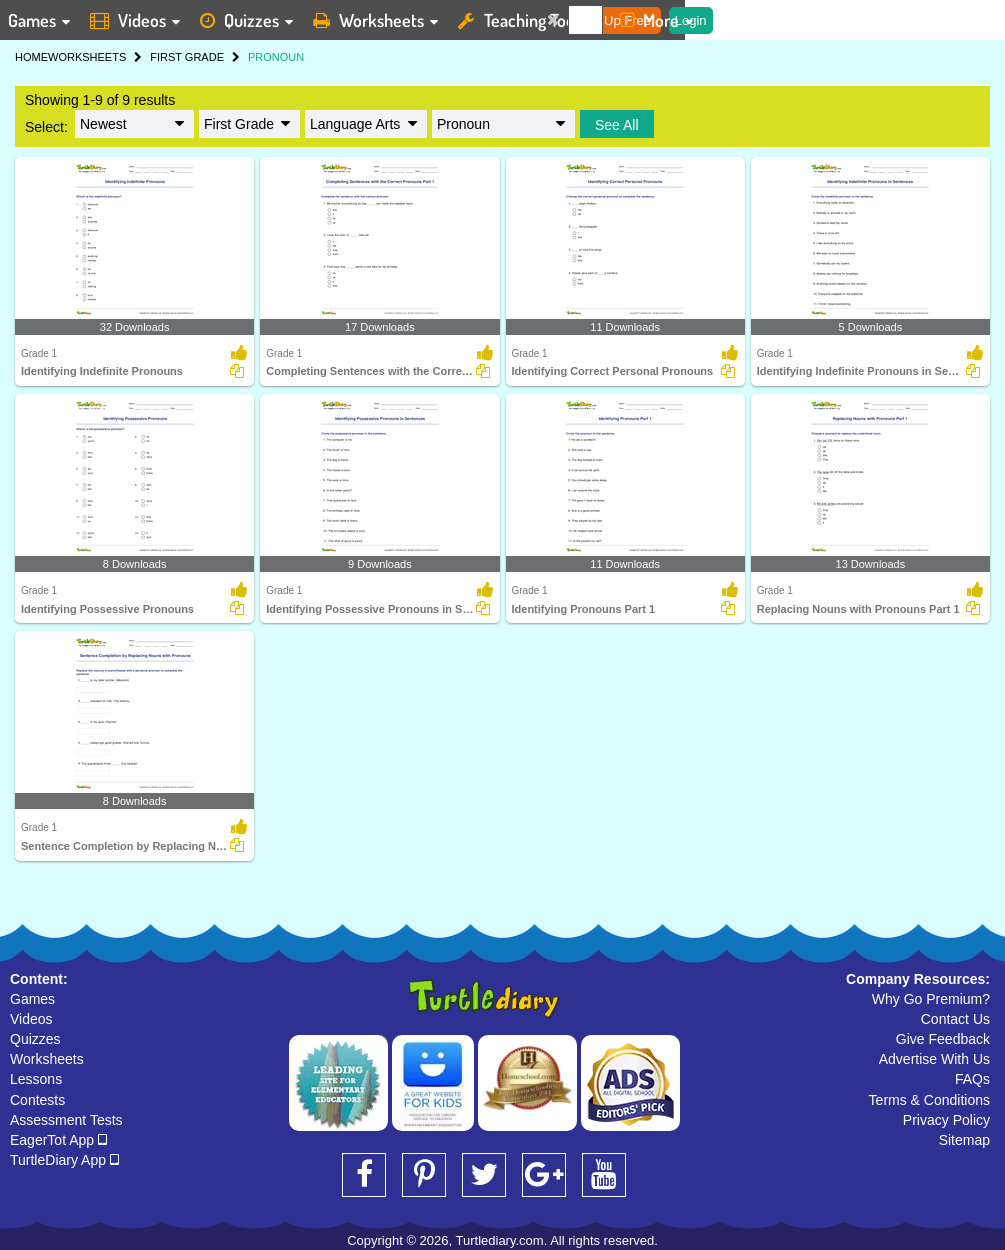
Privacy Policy (946, 1120)
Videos (31, 1019)
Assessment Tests (66, 1120)
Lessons (36, 1079)
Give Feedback (943, 1039)
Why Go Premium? (931, 999)
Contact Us (955, 1019)
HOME (31, 57)
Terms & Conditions (929, 1100)
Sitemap (964, 1140)
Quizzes (35, 1039)
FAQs (972, 1079)
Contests (37, 1100)
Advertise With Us (934, 1059)
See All (617, 125)
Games (32, 999)
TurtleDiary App (64, 1160)
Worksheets (47, 1059)
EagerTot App (58, 1140)
